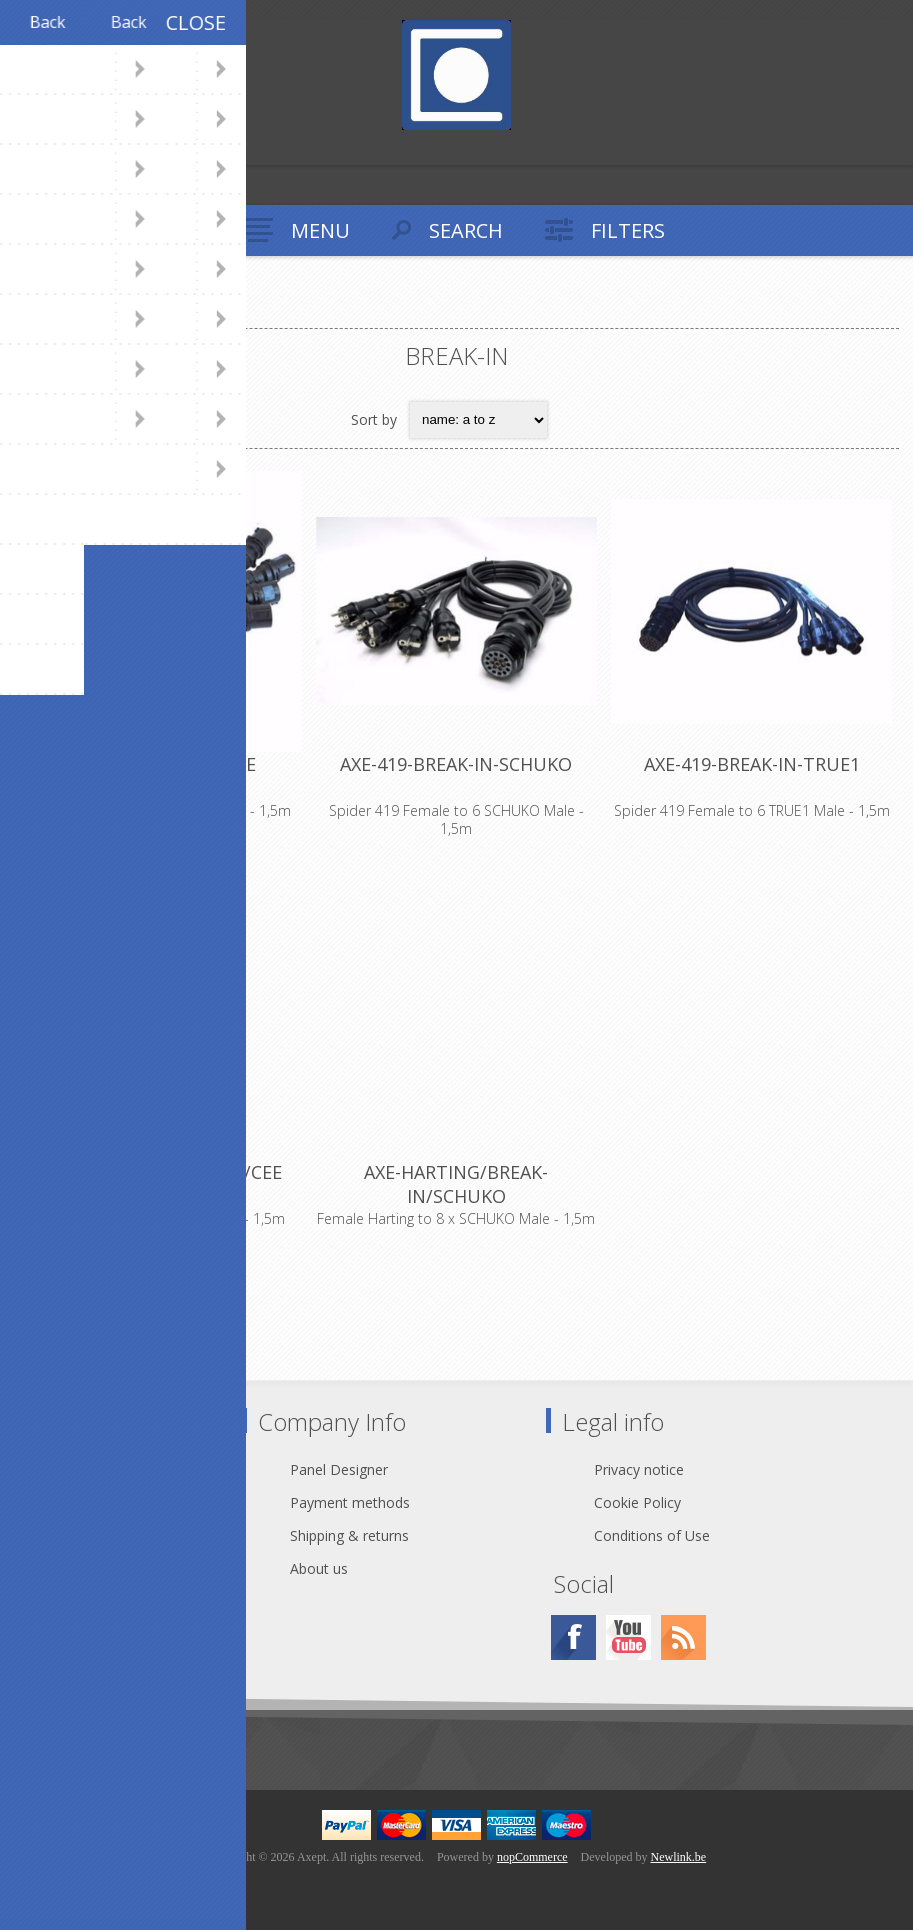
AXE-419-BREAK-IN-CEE (161, 764)
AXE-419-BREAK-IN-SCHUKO (456, 764)
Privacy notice (639, 1469)
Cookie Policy (637, 1502)
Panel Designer (339, 1469)
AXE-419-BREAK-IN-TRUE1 (752, 764)
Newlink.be (679, 1857)
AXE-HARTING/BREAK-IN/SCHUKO (456, 1184)
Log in (58, 147)
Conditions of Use (652, 1535)
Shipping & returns (349, 1535)
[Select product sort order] (478, 420)
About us (319, 1568)
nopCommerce (532, 1857)
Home (39, 311)
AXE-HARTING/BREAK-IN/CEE (161, 1172)
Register (19, 147)
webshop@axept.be (121, 1502)
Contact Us (94, 1469)
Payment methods (350, 1502)
